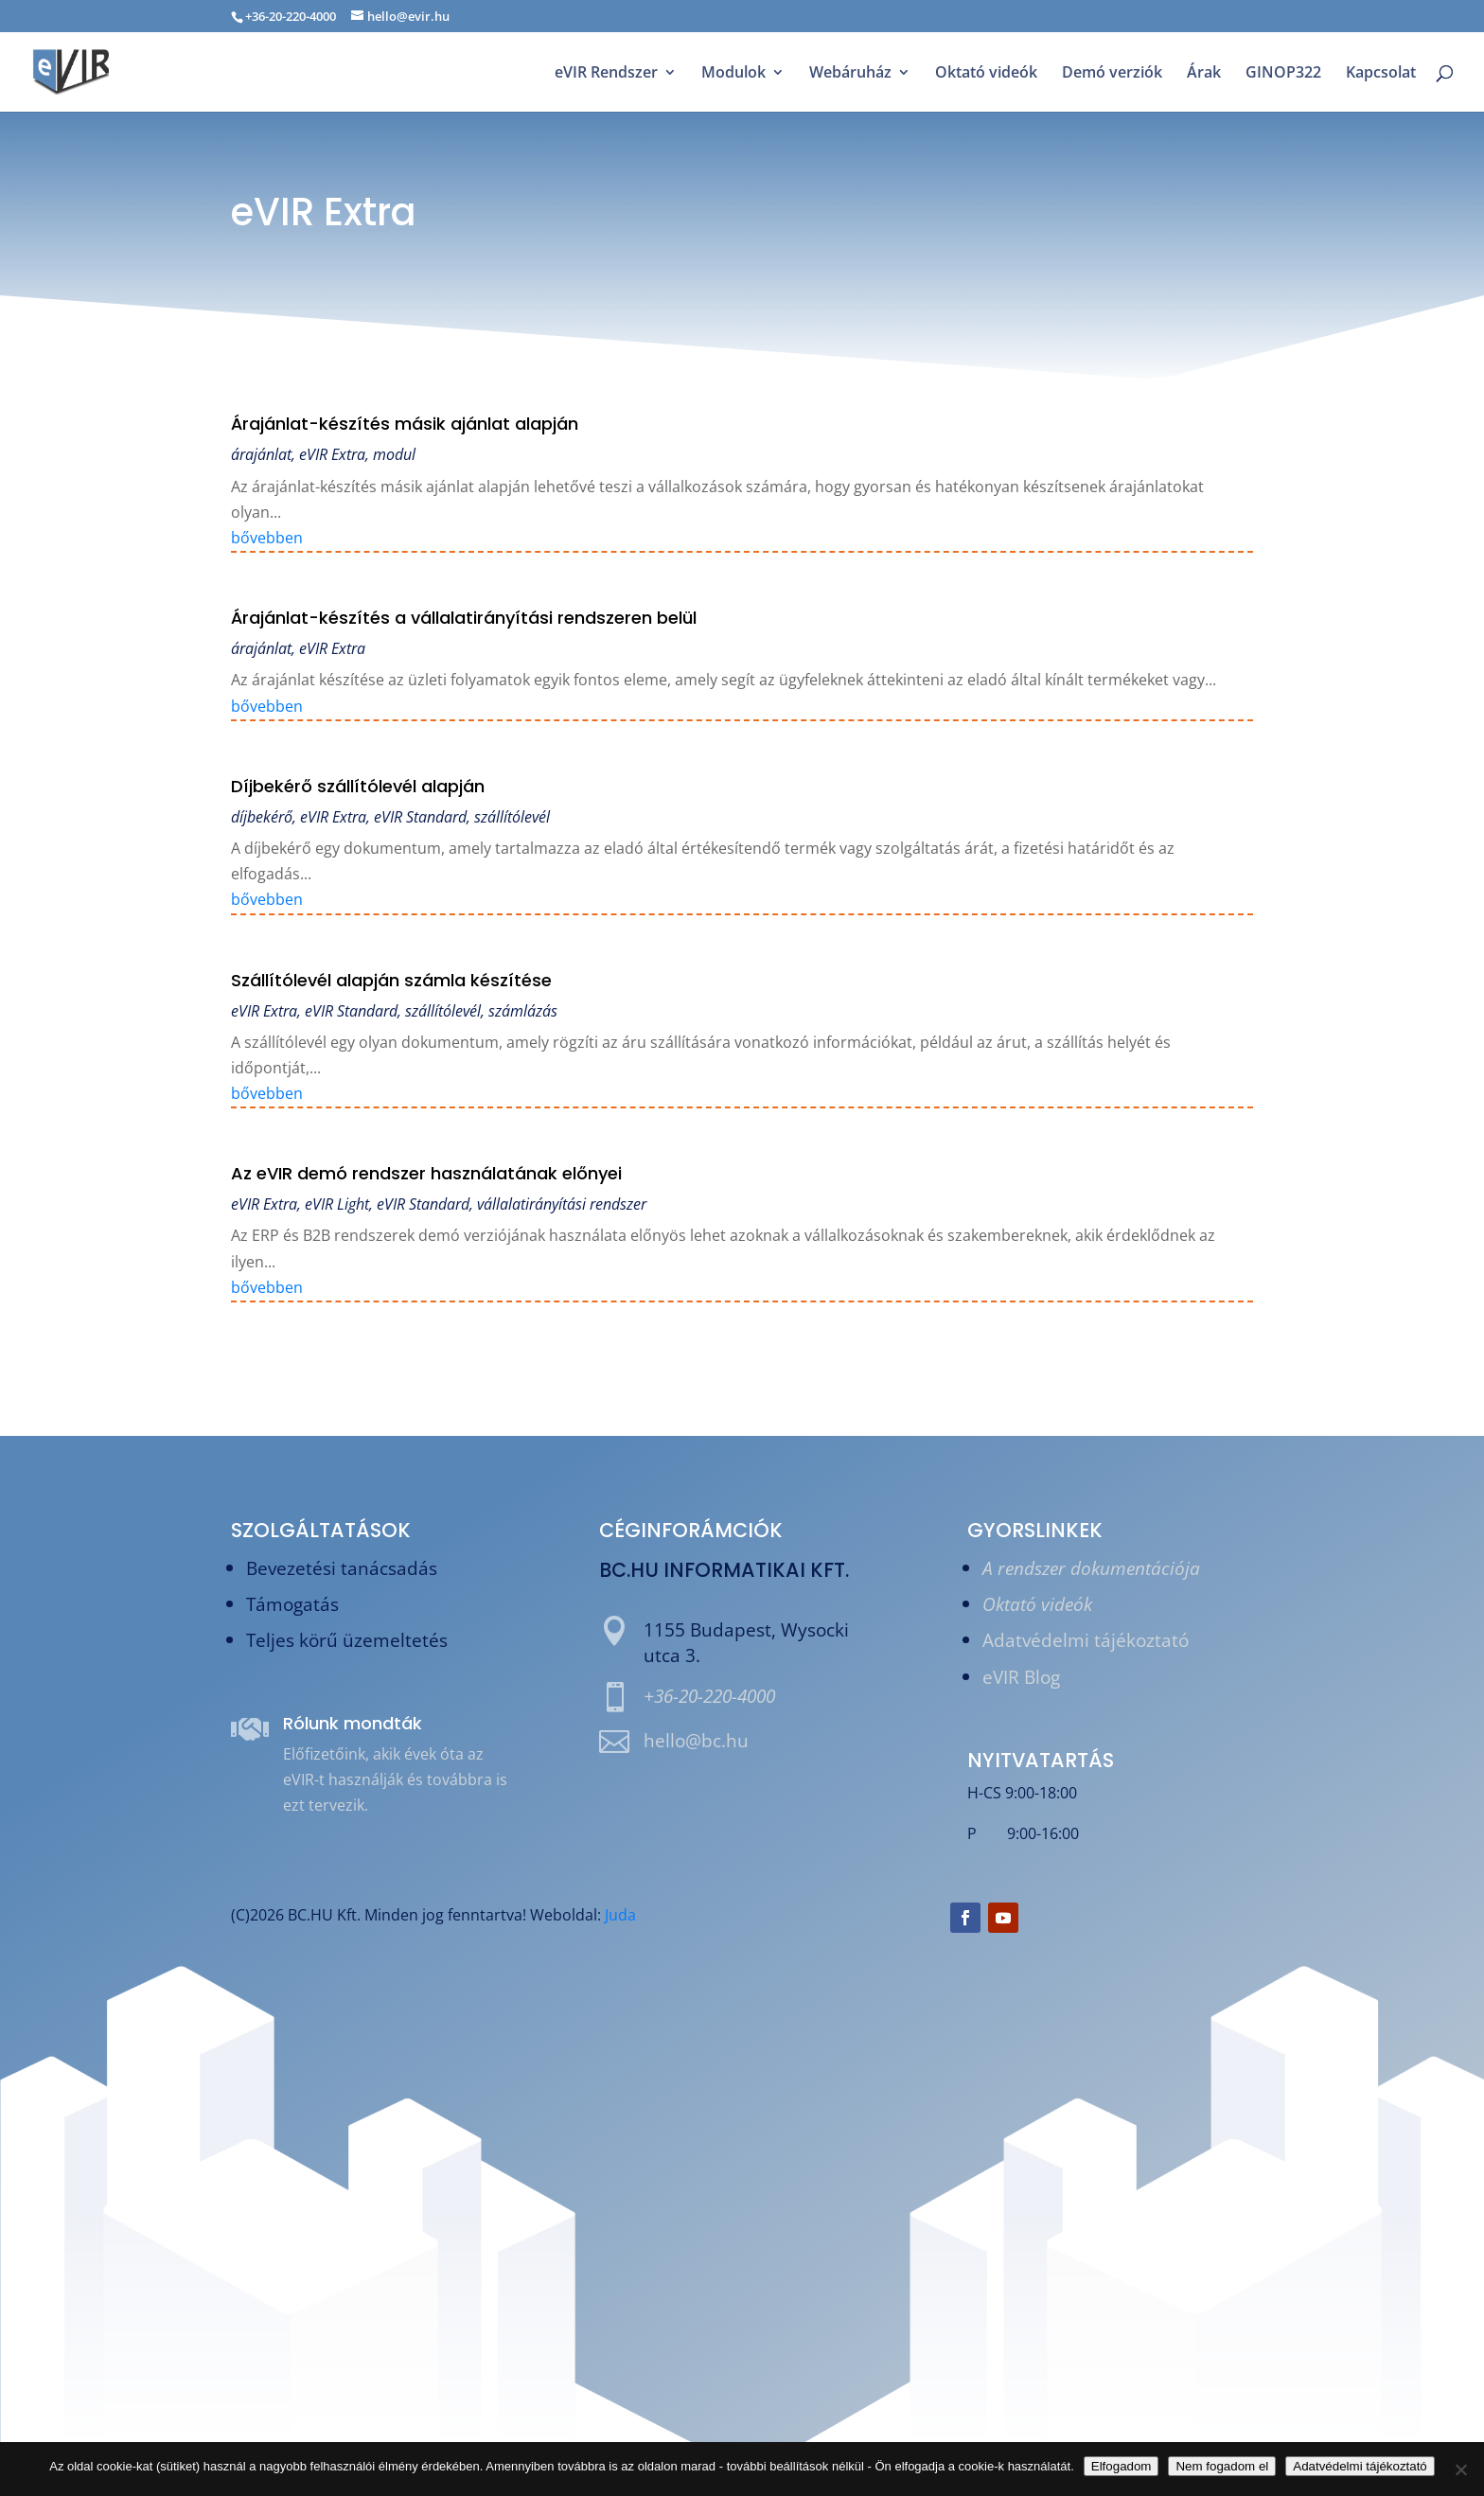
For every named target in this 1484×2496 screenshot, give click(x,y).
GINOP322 (1283, 73)
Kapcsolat (1381, 73)
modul (394, 454)
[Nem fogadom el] (1460, 2469)
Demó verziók (1112, 73)
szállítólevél (512, 816)
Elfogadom (1121, 2466)
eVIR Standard (420, 816)
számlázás (522, 1010)
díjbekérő (261, 816)
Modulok (733, 73)
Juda (620, 1914)
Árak (1204, 73)
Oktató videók (986, 73)
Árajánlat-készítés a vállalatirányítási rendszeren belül (464, 617)
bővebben (267, 537)
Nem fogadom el (1221, 2466)
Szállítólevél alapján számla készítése (391, 980)
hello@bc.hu (696, 1740)
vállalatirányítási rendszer (561, 1204)
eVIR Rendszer (606, 73)
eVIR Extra (332, 454)
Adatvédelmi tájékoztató (1085, 1640)
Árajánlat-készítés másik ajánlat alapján (404, 423)
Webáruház (850, 73)
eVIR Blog (1021, 1677)
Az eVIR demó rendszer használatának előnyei (426, 1173)
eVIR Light (337, 1204)
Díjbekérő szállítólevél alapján (358, 786)
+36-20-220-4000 (709, 1695)
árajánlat (261, 454)
